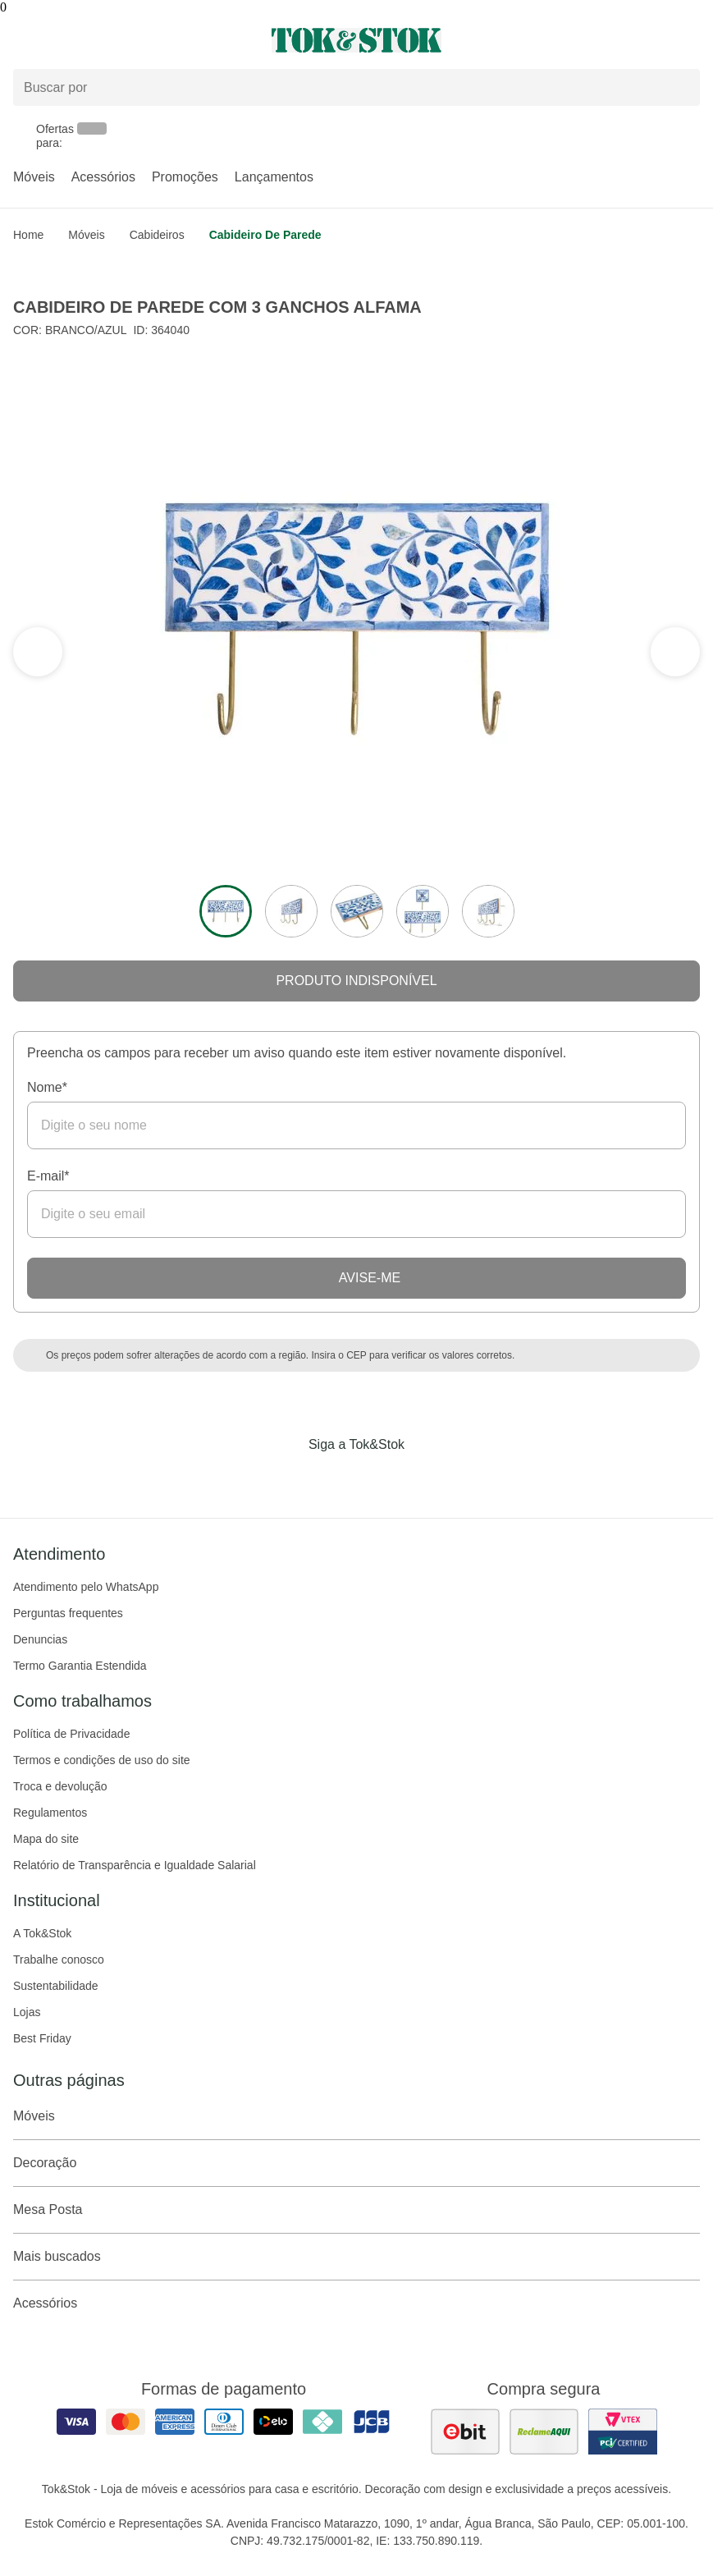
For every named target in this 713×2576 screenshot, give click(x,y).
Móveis (34, 177)
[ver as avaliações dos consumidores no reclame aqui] (544, 2432)
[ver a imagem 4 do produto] (422, 911)
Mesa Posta (356, 2210)
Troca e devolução (60, 1786)
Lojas (26, 2012)
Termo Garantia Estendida (80, 1665)
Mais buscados (356, 2257)
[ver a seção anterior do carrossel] (675, 651)
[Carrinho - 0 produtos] (690, 40)
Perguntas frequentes (68, 1613)
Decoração (356, 2163)
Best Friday (42, 2038)
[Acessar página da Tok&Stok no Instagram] (334, 1478)
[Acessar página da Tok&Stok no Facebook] (288, 1478)
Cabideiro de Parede (265, 234)
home (28, 234)
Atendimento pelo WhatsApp (85, 1586)
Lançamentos (274, 177)
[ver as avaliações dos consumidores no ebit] (465, 2432)
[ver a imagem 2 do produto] (291, 911)
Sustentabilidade (55, 1985)
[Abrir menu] (119, 40)
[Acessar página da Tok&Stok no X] (426, 1478)
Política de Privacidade (71, 1733)
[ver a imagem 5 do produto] (488, 911)
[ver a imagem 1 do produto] (225, 911)
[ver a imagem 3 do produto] (357, 911)
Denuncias (40, 1639)
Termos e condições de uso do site (101, 1760)
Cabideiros (157, 234)
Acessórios (103, 177)
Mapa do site (46, 1838)
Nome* (47, 1087)
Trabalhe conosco (58, 1959)
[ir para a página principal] (356, 40)
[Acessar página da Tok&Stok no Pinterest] (380, 1478)
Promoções (185, 177)
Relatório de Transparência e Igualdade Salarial (134, 1865)
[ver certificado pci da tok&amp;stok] (622, 2432)
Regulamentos (50, 1812)
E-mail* (48, 1176)
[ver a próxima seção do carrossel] (37, 651)
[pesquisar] (680, 87)
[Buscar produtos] (356, 87)
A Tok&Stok (42, 1933)
